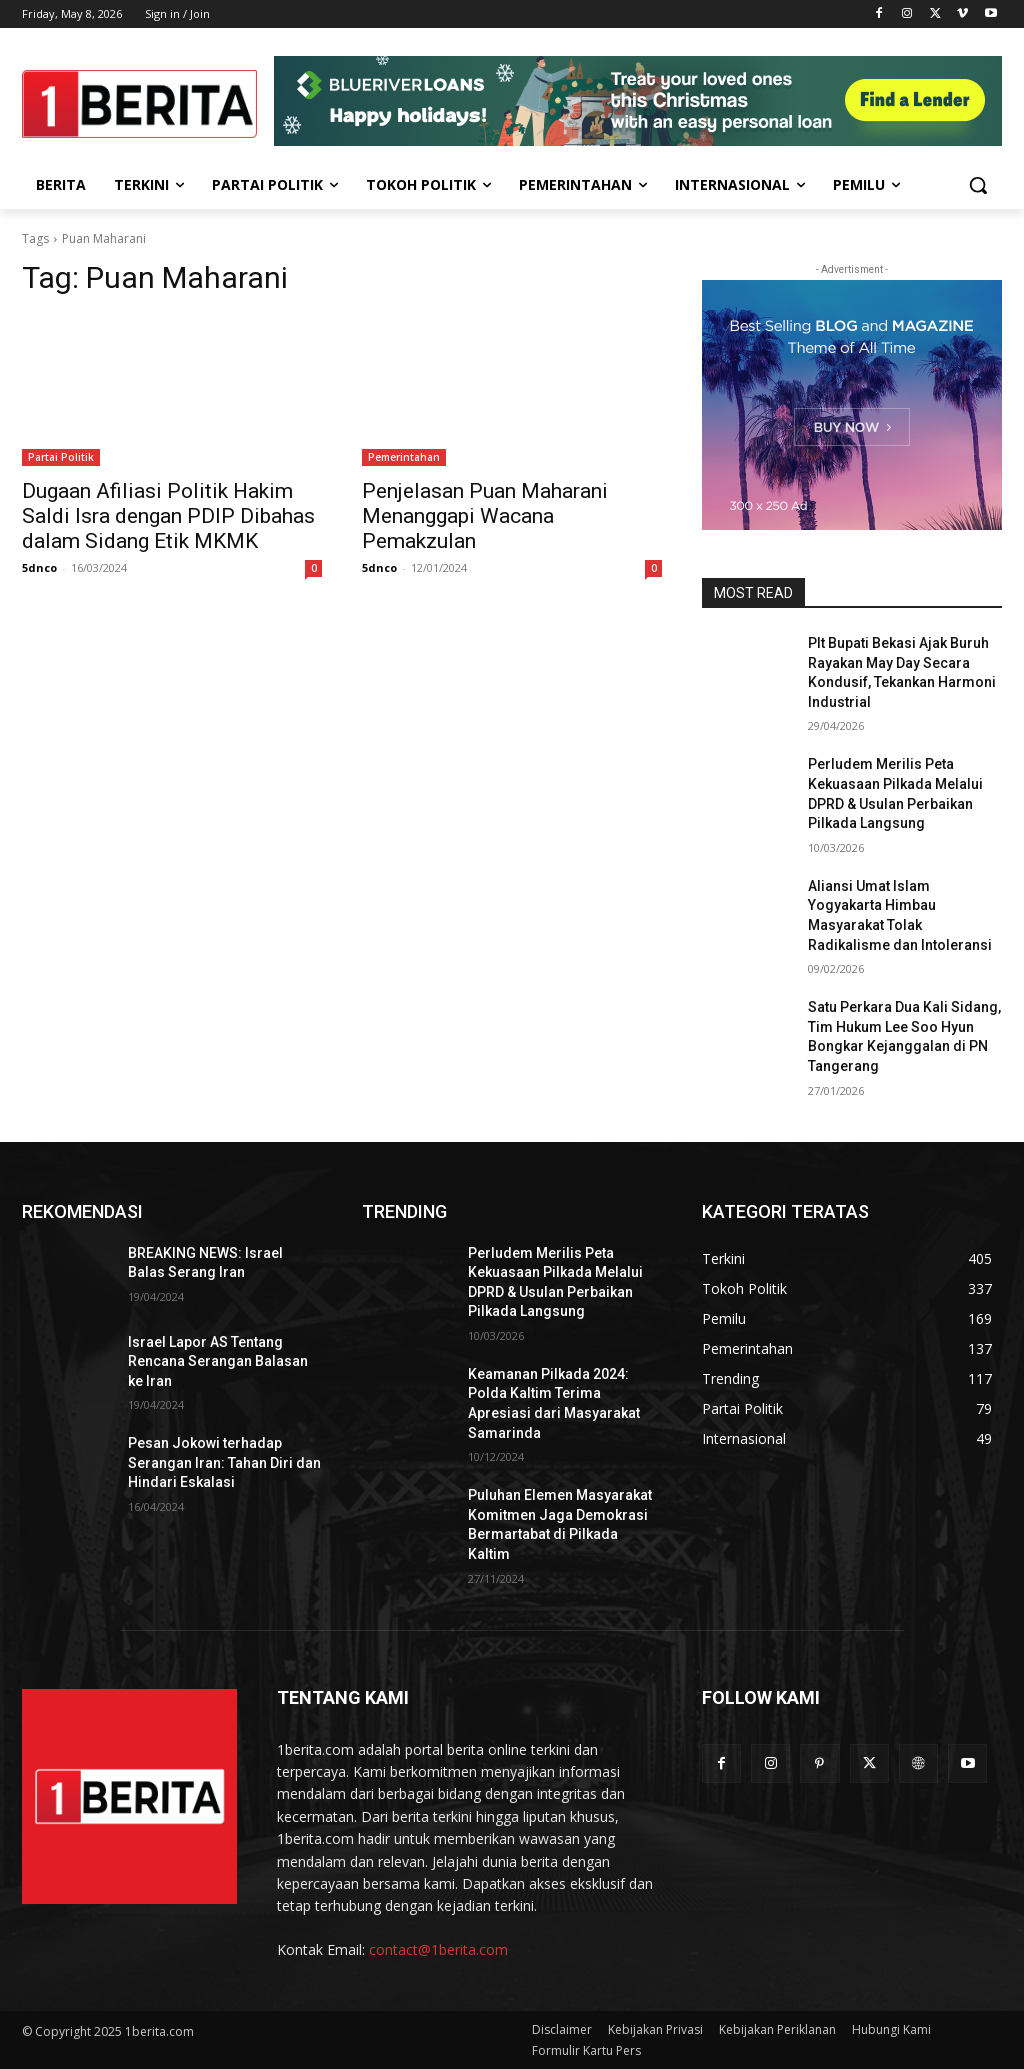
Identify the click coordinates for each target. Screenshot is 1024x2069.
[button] (978, 185)
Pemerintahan (404, 457)
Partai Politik (61, 457)
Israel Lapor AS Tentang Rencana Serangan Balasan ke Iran (218, 1361)
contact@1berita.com (438, 1949)
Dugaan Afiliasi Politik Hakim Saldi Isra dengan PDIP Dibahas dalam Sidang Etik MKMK (168, 516)
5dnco (39, 567)
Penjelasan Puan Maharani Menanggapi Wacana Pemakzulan (485, 516)
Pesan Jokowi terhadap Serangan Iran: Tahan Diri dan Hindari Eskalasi (224, 1462)
